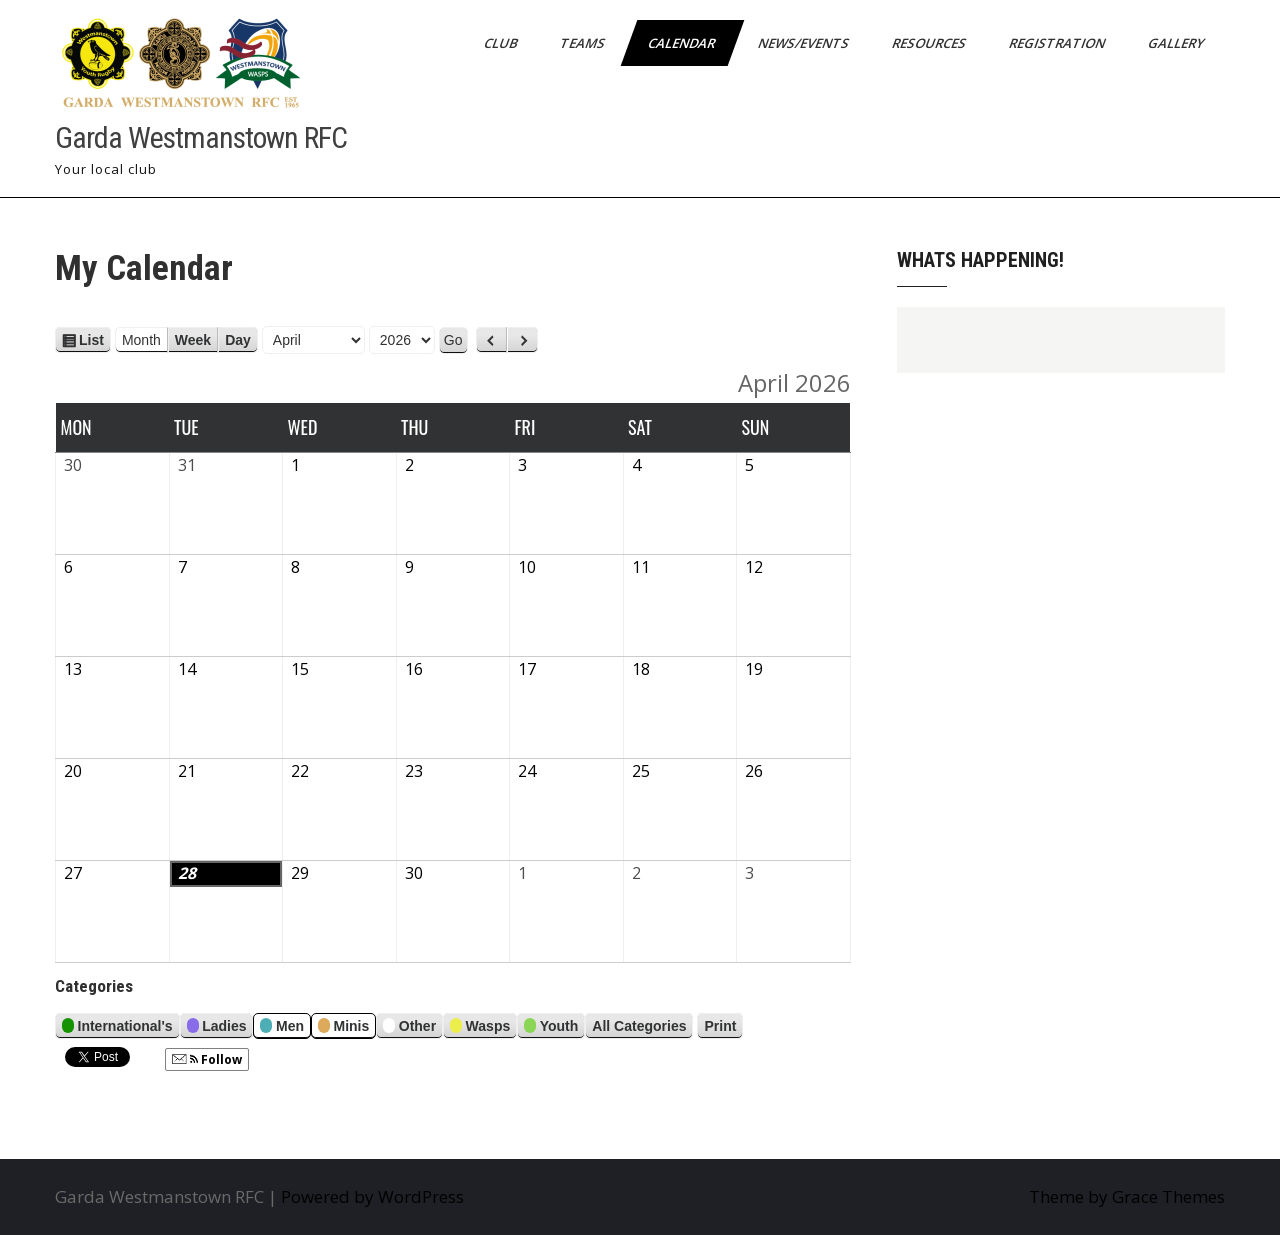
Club (502, 43)
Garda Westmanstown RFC (201, 137)
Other (409, 1028)
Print (723, 1026)
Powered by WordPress (372, 1196)
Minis (343, 1028)
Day (238, 340)
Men (282, 1028)
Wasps (480, 1028)
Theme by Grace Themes (1127, 1196)
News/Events (805, 43)
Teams (584, 43)
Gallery (1177, 43)
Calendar (683, 43)
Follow (207, 1059)
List (91, 340)
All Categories (639, 1026)
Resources (930, 43)
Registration (1058, 43)
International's (117, 1028)
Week (193, 340)
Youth (551, 1028)
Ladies (217, 1028)
